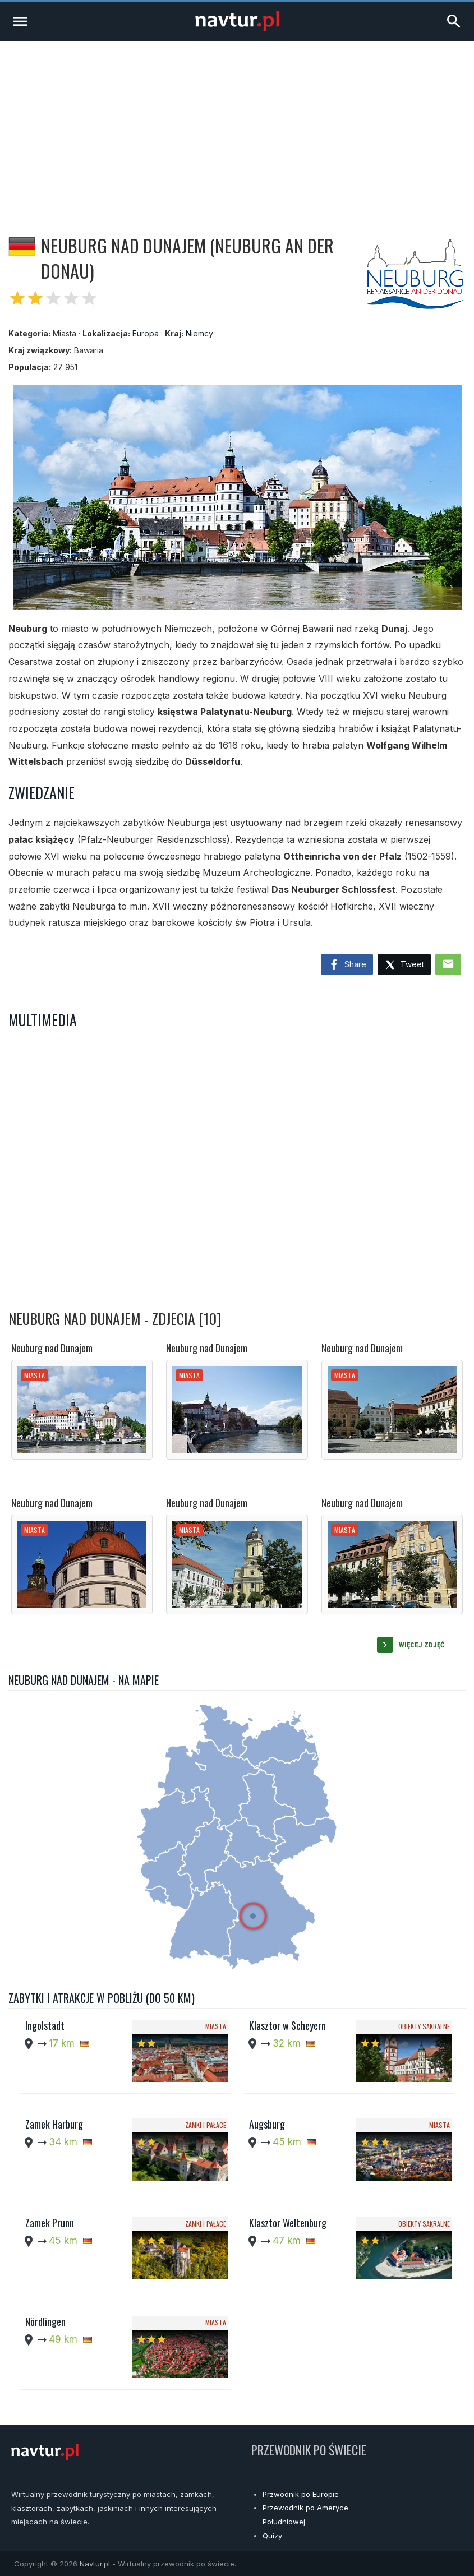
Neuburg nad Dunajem (52, 1348)
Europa (145, 333)
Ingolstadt (45, 2025)
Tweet (404, 965)
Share (347, 965)
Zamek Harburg (54, 2124)
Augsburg (267, 2124)
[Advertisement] (237, 125)
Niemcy (199, 333)
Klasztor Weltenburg (287, 2222)
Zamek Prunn (49, 2222)
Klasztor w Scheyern (287, 2025)
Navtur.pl (95, 2563)
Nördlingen (45, 2321)
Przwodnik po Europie (301, 2494)
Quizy (272, 2535)
